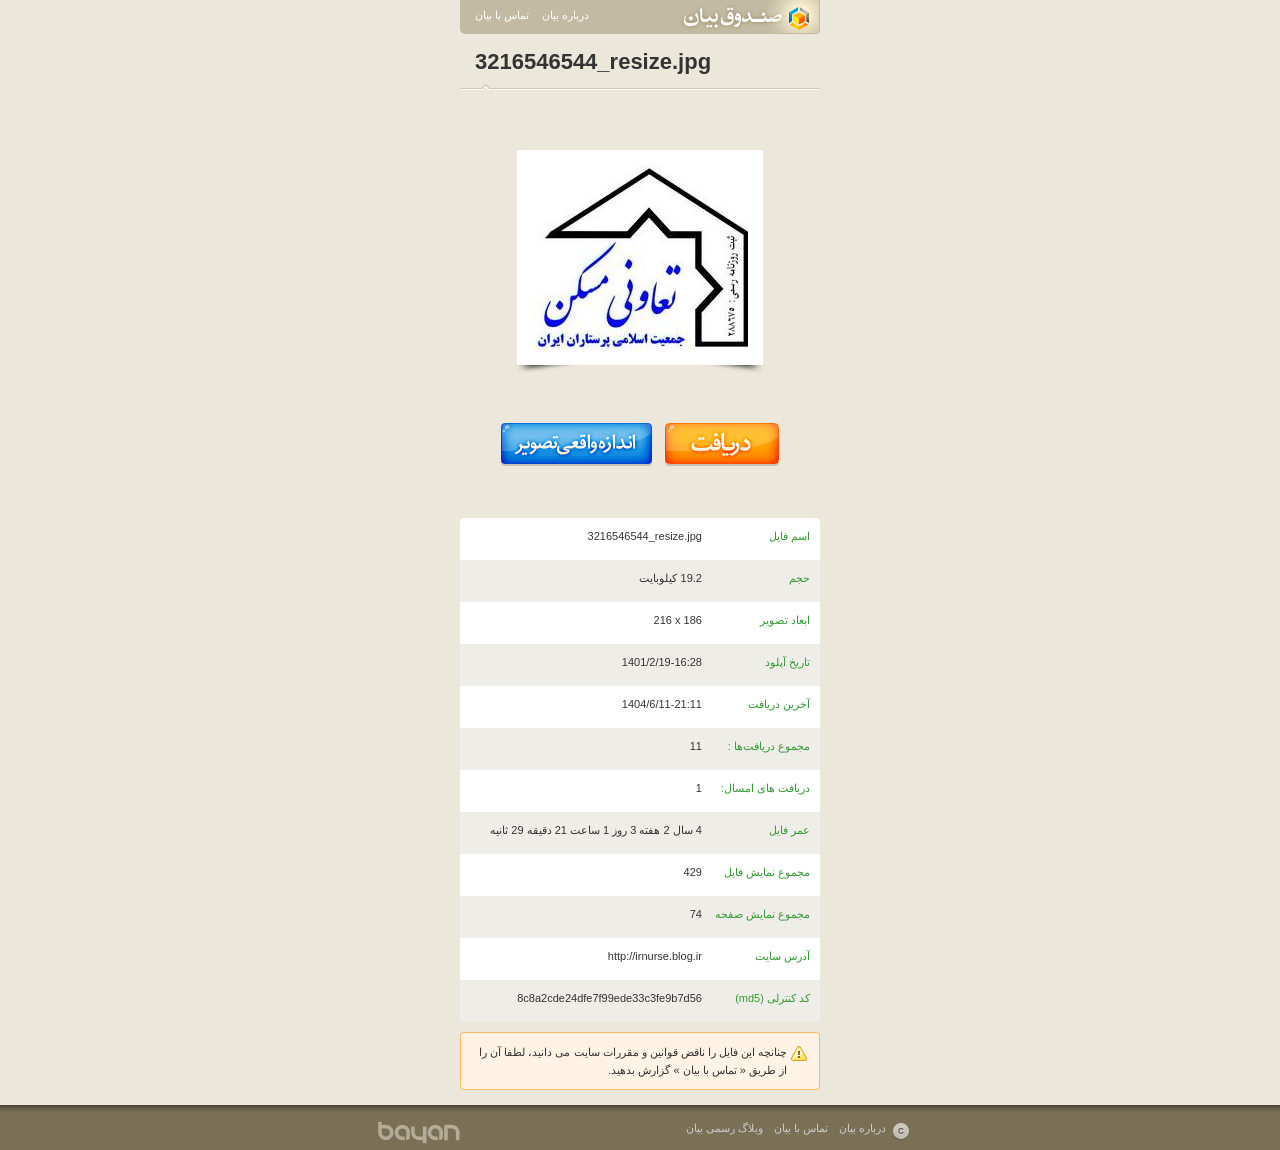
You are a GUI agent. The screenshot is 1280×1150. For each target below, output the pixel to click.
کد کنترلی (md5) (772, 998)
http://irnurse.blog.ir (655, 956)
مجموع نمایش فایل (767, 872)
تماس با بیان (502, 15)
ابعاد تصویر (785, 620)
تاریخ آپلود (787, 662)
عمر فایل (789, 830)
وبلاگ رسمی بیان (724, 1128)
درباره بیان (565, 15)
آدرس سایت (782, 956)
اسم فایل (789, 536)
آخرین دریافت (779, 704)
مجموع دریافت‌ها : (769, 746)
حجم (799, 578)
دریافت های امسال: (765, 788)
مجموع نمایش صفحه (762, 914)
